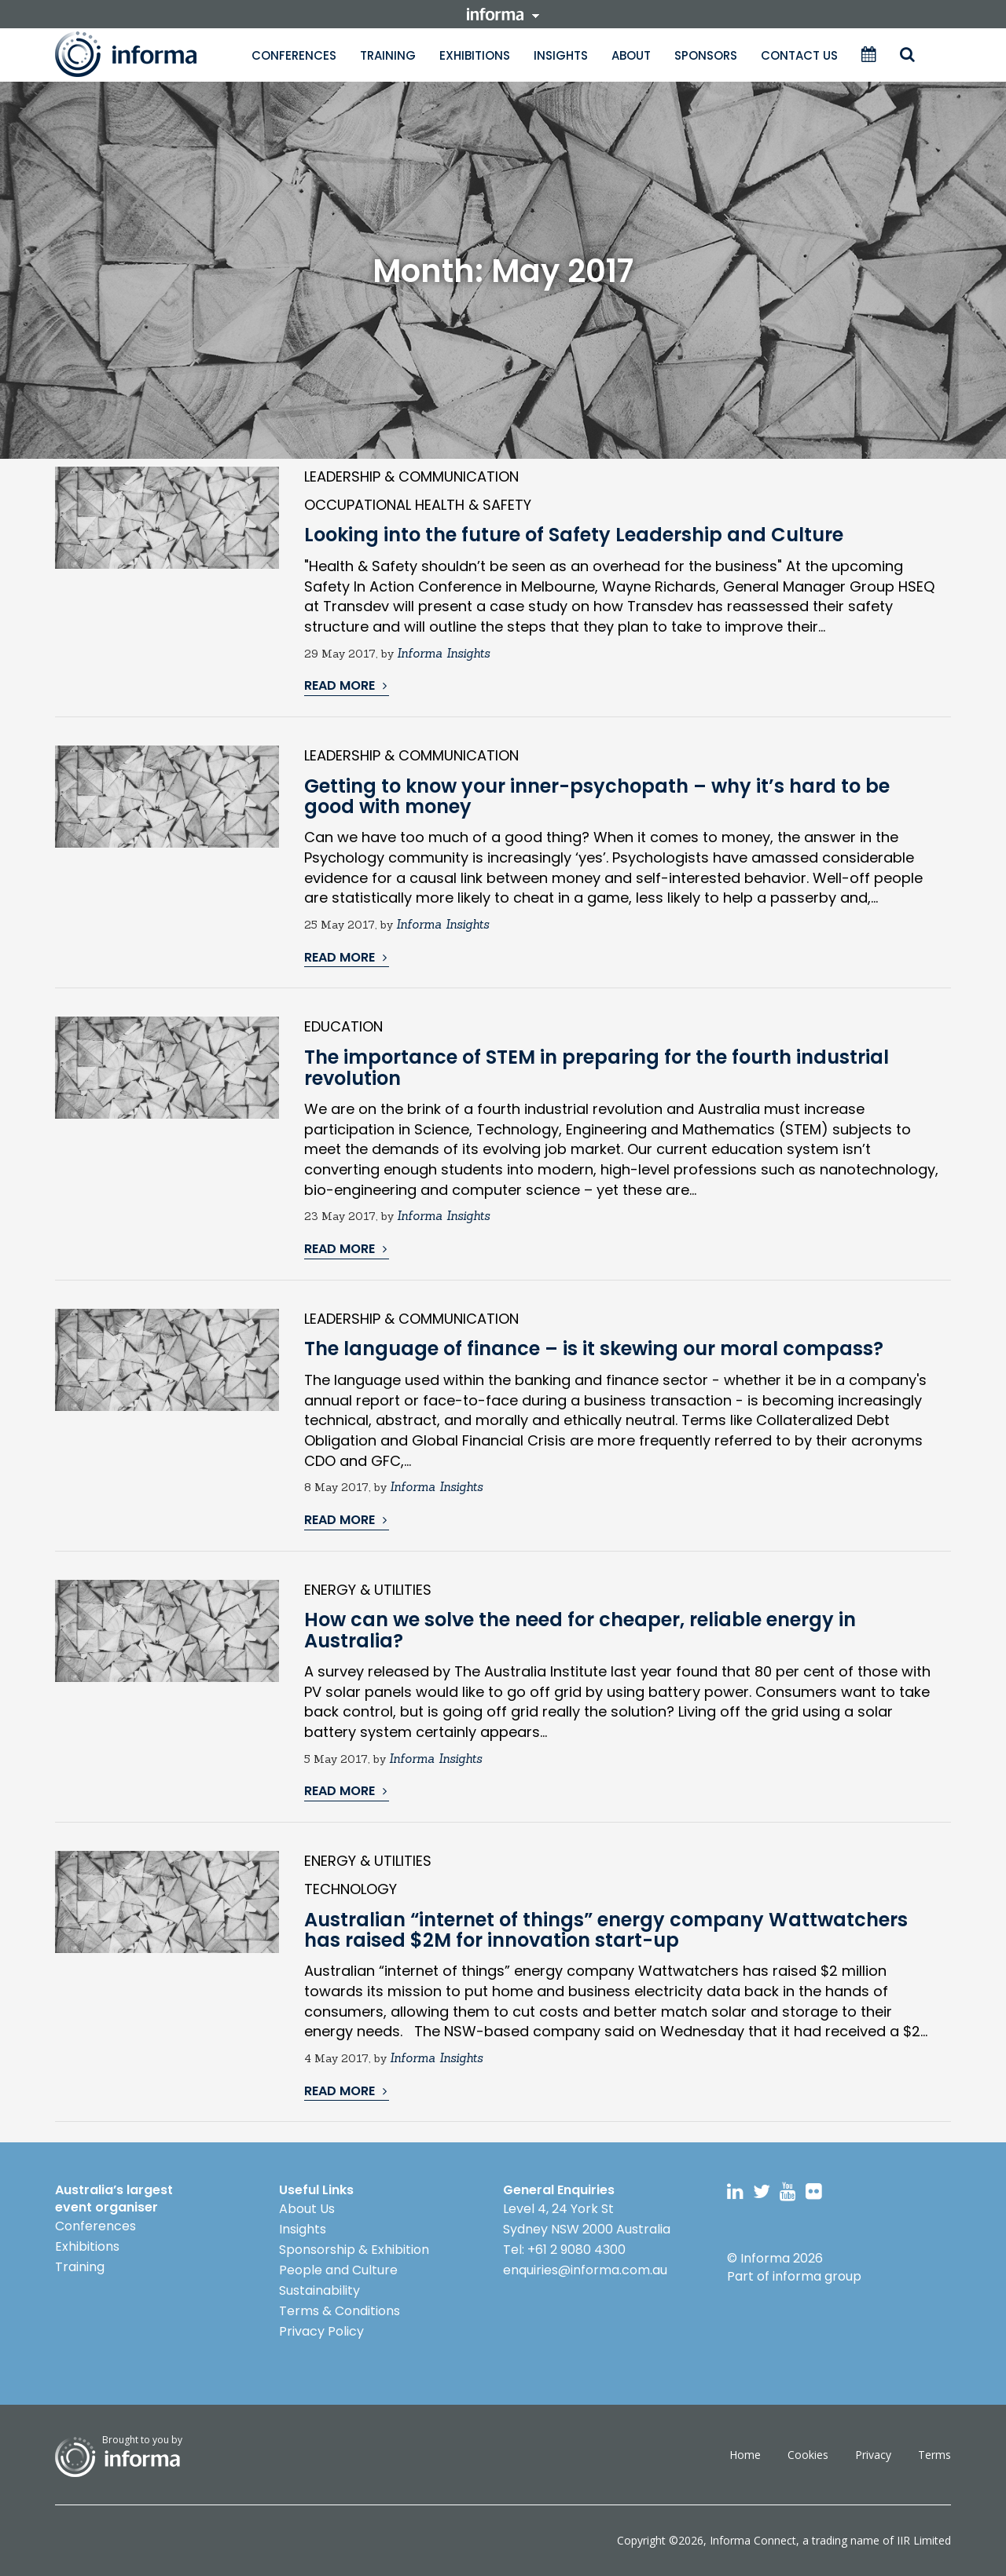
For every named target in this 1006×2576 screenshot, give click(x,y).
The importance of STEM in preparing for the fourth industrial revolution (596, 1067)
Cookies (808, 2454)
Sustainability (319, 2290)
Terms (934, 2454)
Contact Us (799, 55)
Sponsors (705, 55)
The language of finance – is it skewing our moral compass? (593, 1348)
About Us (307, 2209)
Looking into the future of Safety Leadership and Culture (573, 535)
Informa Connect (753, 2540)
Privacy (873, 2454)
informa (503, 14)
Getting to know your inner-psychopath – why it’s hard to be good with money (597, 796)
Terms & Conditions (339, 2311)
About (631, 55)
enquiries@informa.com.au (585, 2270)
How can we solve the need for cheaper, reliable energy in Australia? (580, 1630)
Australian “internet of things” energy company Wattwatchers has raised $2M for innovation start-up (606, 1930)
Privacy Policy (321, 2331)
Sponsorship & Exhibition (354, 2250)
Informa (141, 54)
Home (745, 2454)
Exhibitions (474, 55)
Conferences (294, 55)
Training (388, 55)
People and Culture (338, 2270)
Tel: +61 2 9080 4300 (564, 2250)
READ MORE (345, 685)
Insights (561, 55)
